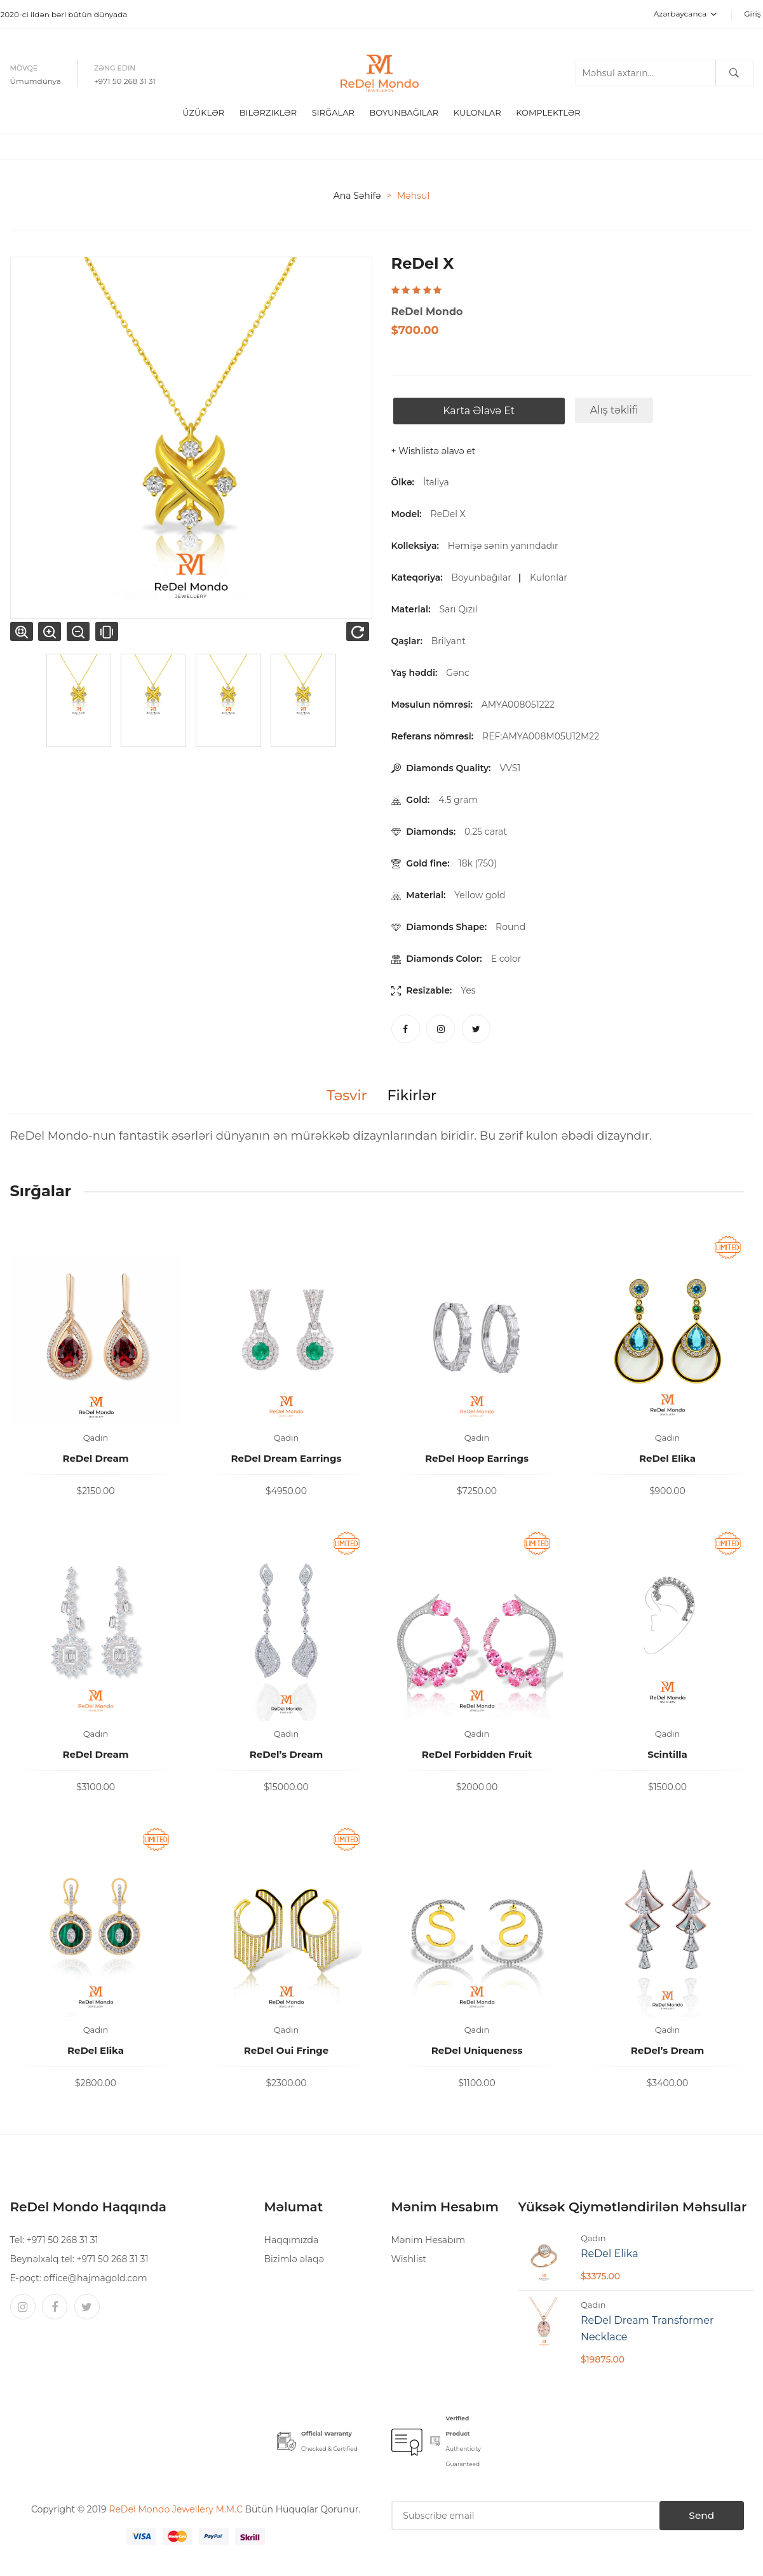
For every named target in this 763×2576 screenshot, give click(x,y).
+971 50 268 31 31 (125, 82)
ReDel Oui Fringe (286, 2052)
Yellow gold (479, 897)
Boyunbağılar (483, 579)
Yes (468, 992)
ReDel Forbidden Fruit (477, 1756)
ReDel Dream (95, 1460)
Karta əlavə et (477, 413)
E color (506, 960)
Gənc (460, 674)
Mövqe (24, 69)
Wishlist (408, 2261)
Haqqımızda (291, 2242)
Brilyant (451, 643)
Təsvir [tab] (343, 1097)
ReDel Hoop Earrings (477, 1460)
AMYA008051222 (520, 706)
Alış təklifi (612, 412)
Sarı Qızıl (460, 611)
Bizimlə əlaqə (294, 2261)
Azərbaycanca (685, 13)
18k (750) (478, 865)
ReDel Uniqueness (477, 2052)
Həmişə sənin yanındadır (505, 547)
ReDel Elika (667, 1460)
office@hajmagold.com (95, 2280)
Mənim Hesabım (428, 2242)
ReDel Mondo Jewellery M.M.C (177, 2511)
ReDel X (448, 516)
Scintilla (667, 1756)
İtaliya (436, 484)
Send (692, 2518)
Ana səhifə (357, 197)
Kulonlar (477, 114)
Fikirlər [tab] (414, 1097)
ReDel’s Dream (286, 1756)
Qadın (96, 1439)
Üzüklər (203, 114)
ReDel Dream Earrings (286, 1460)
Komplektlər (548, 114)
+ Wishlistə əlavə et (433, 453)
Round (510, 928)
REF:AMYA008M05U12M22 (543, 738)
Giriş (752, 13)
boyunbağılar (404, 114)
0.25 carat (485, 833)
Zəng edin (114, 69)
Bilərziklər (268, 114)
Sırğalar (333, 114)
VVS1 (509, 770)
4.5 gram (458, 801)
